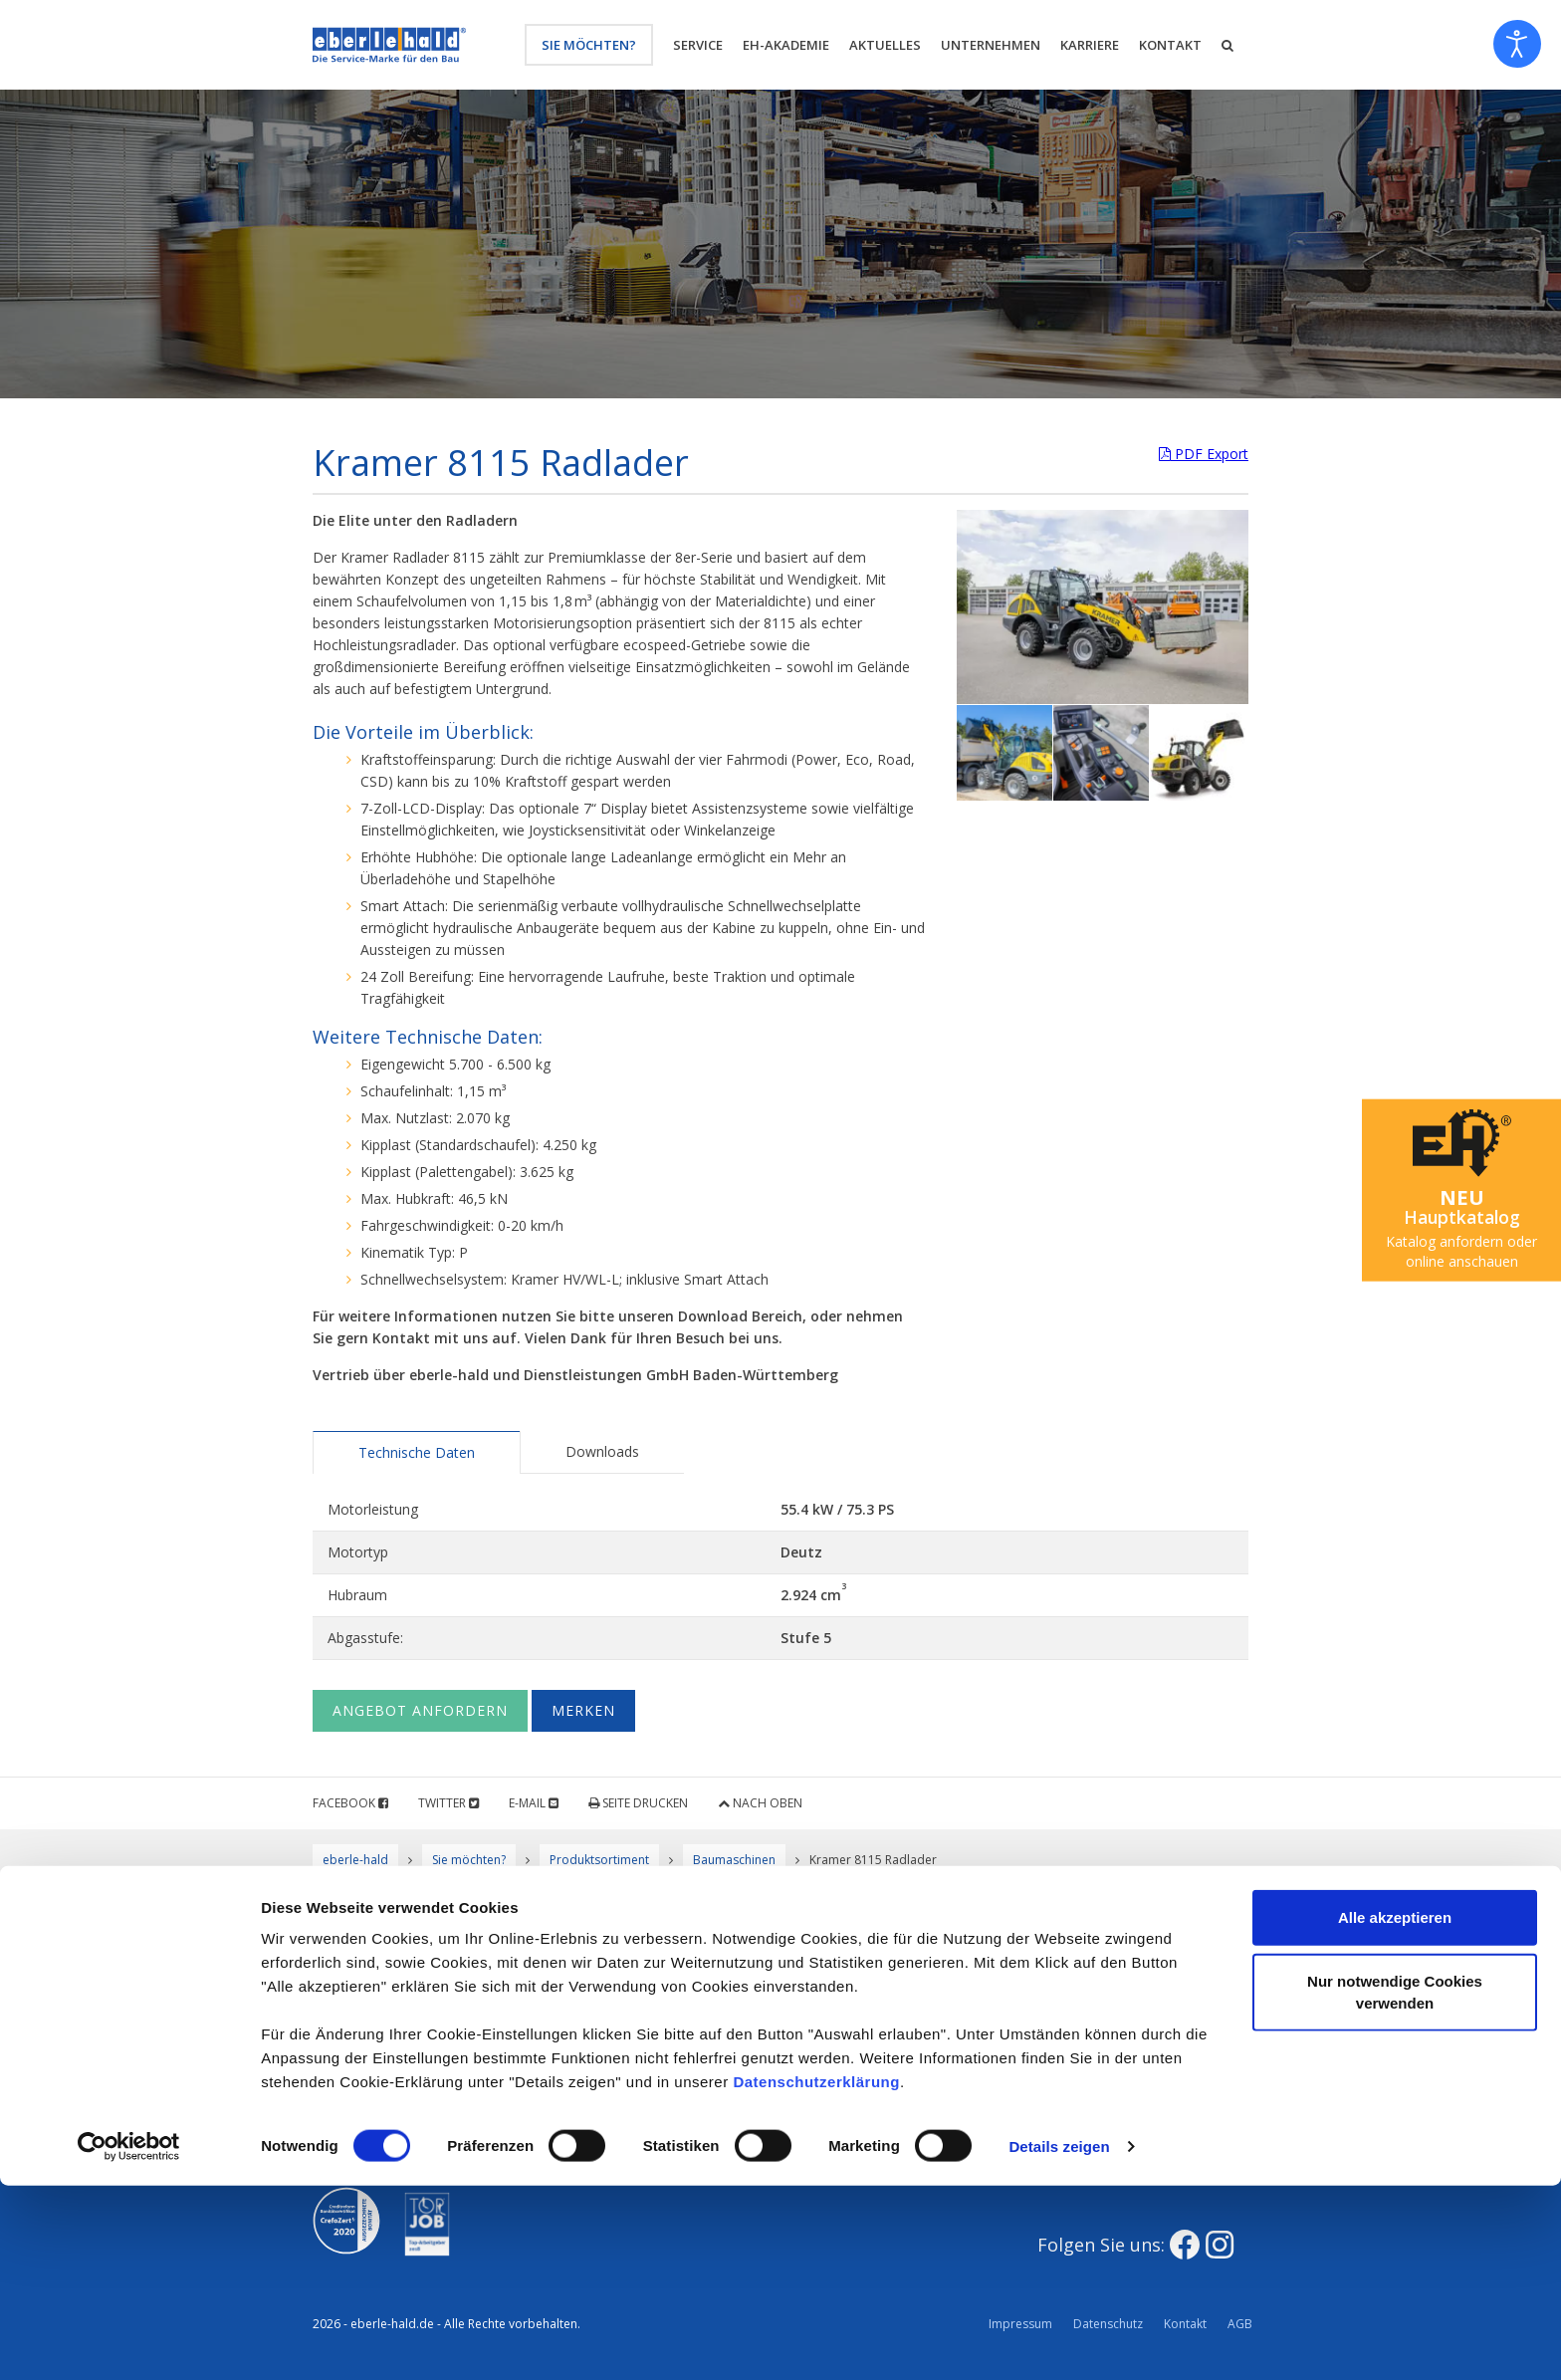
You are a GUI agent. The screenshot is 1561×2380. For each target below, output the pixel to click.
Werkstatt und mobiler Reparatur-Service (636, 2045)
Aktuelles (885, 45)
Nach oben (760, 1802)
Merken (583, 1710)
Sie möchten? (589, 45)
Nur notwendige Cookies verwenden (1394, 2186)
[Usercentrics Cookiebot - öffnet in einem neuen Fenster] (129, 2341)
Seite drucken (638, 1802)
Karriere (1089, 45)
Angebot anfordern (420, 1710)
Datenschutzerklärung (816, 2275)
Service (698, 45)
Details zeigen (1058, 2340)
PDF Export (1203, 453)
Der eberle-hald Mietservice (894, 1992)
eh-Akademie (786, 45)
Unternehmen (990, 45)
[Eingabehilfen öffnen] (1517, 44)
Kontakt (1170, 45)
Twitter (448, 1802)
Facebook (350, 1802)
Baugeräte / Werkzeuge (882, 2034)
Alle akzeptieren (1394, 2111)
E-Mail (533, 1802)
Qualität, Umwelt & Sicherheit (656, 1992)
